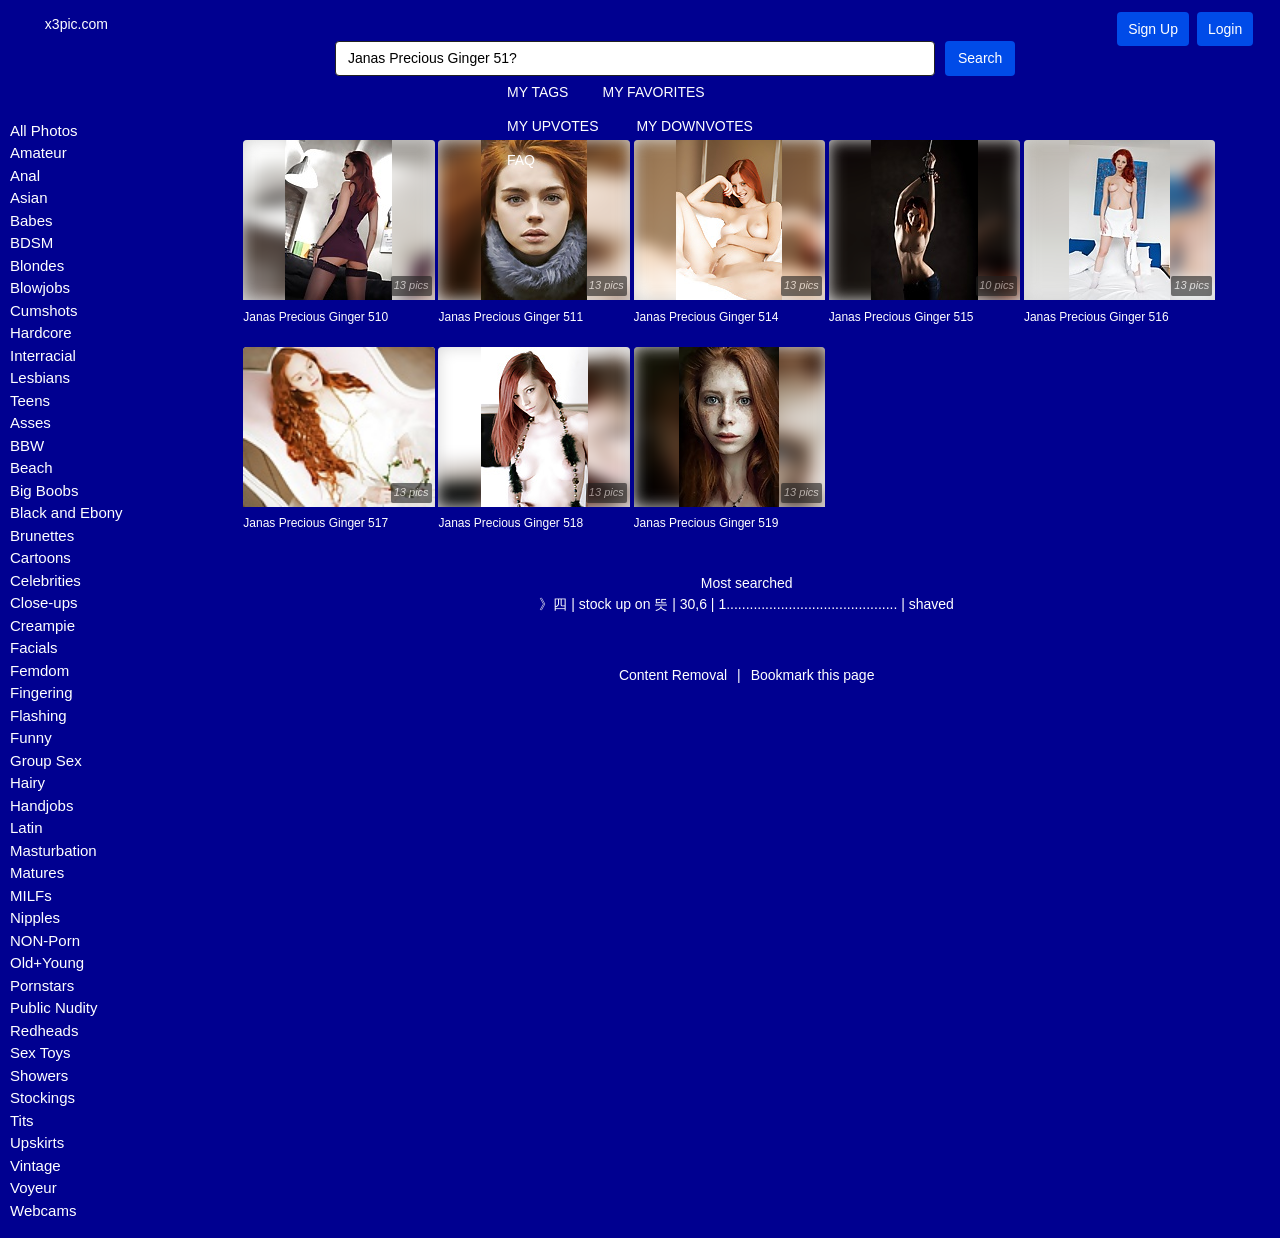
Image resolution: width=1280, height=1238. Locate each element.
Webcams (43, 1210)
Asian (29, 198)
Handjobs (41, 805)
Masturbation (53, 850)
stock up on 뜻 (624, 604)
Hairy (27, 783)
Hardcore (41, 333)
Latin (26, 828)
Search (980, 58)
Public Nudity (54, 1008)
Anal (25, 175)
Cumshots (44, 310)
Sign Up (1153, 29)
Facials (34, 648)
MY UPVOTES (553, 127)
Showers (39, 1075)
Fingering (41, 693)
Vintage (35, 1165)
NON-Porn (45, 940)
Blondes (37, 265)
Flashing (38, 715)
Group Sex (46, 760)
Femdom (39, 670)
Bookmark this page (813, 675)
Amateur (38, 153)
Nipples (35, 918)
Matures (37, 873)
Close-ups (44, 603)
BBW (27, 445)
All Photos (44, 130)
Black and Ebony (66, 513)
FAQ (521, 161)
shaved (931, 604)
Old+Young (47, 963)
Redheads (44, 1030)
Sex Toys (40, 1053)
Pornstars (42, 985)
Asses (30, 423)
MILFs (31, 895)
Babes (31, 220)
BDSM (31, 243)
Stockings (42, 1098)
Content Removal (673, 675)
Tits (22, 1120)
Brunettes (42, 535)
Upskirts (37, 1143)
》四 (553, 604)
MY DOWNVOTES (694, 127)
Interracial (43, 355)
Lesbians (40, 378)
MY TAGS (537, 93)
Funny (31, 738)
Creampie (42, 625)
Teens (30, 400)
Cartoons (40, 558)
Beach (31, 468)
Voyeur (33, 1188)
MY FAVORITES (653, 93)
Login (1225, 29)
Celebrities (45, 580)
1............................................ (807, 604)
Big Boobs (44, 490)
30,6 (693, 604)
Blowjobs (40, 288)
